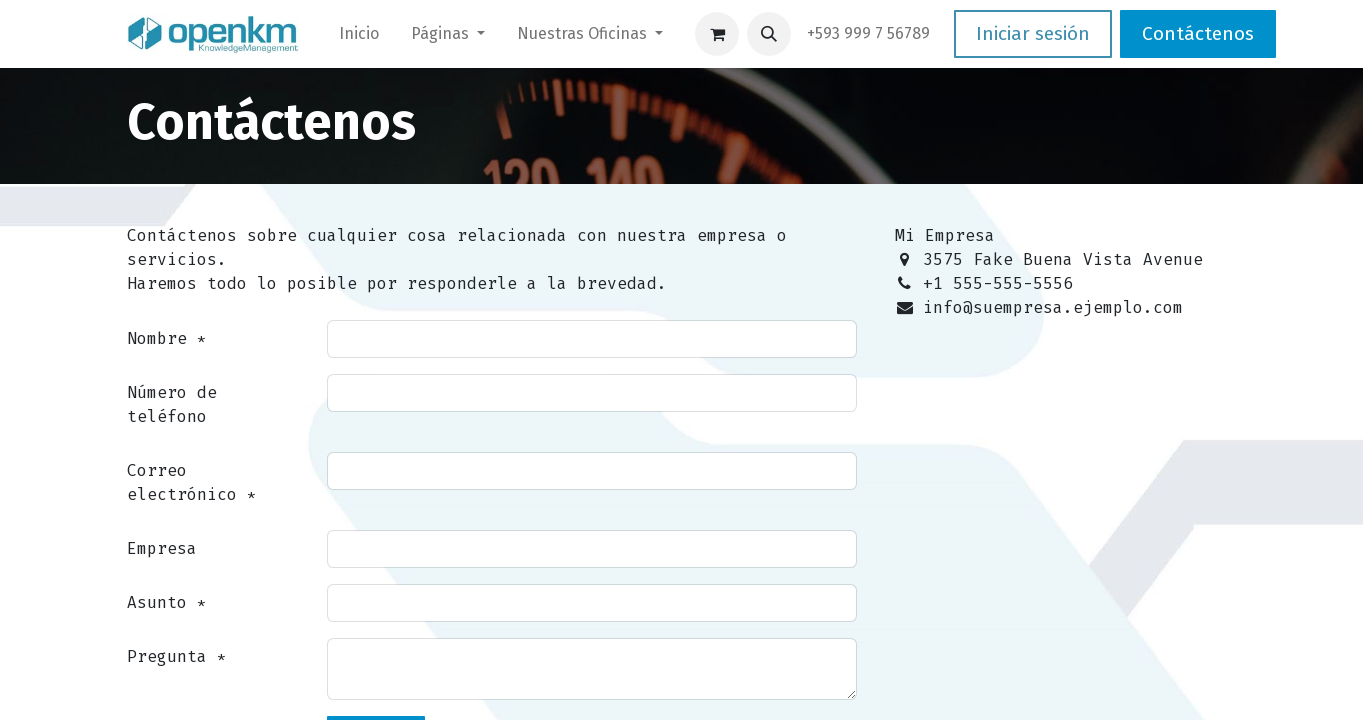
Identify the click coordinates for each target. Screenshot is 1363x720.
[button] (769, 34)
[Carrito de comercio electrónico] (717, 34)
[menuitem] (359, 34)
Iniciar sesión (1033, 33)
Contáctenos (1198, 33)
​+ (868, 33)
